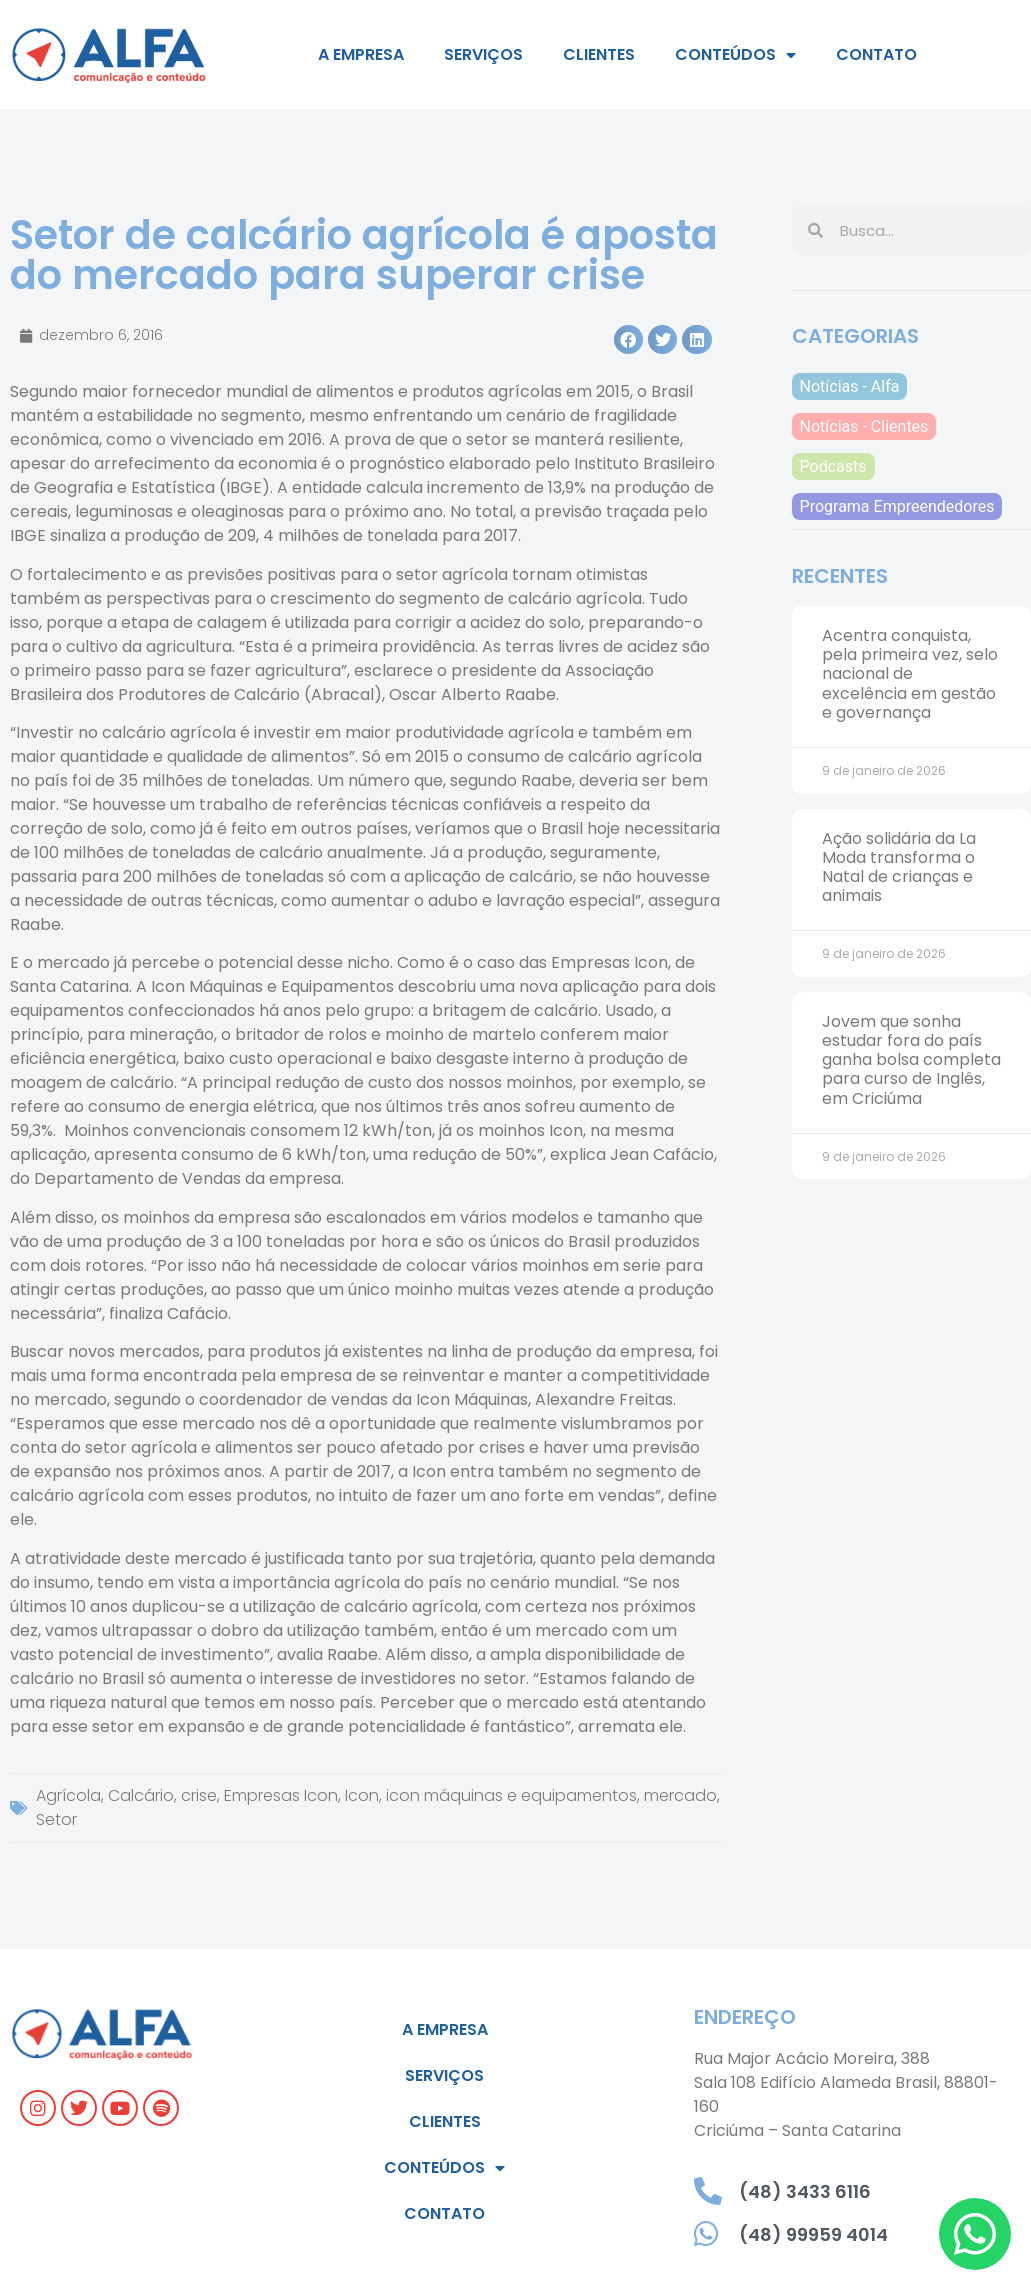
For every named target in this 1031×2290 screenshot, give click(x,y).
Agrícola (68, 1795)
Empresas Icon (281, 1795)
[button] (628, 339)
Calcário (141, 1795)
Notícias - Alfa (850, 386)
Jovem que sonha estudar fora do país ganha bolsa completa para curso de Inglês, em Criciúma (911, 1060)
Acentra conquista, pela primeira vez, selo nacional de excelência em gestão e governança (910, 674)
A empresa (361, 54)
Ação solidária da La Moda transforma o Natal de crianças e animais (899, 867)
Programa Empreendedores (897, 506)
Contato (876, 54)
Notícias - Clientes (864, 426)
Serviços (483, 54)
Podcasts (833, 466)
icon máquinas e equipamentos (511, 1795)
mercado (680, 1795)
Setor (56, 1819)
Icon (362, 1795)
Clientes (599, 54)
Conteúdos (735, 55)
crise (199, 1795)
